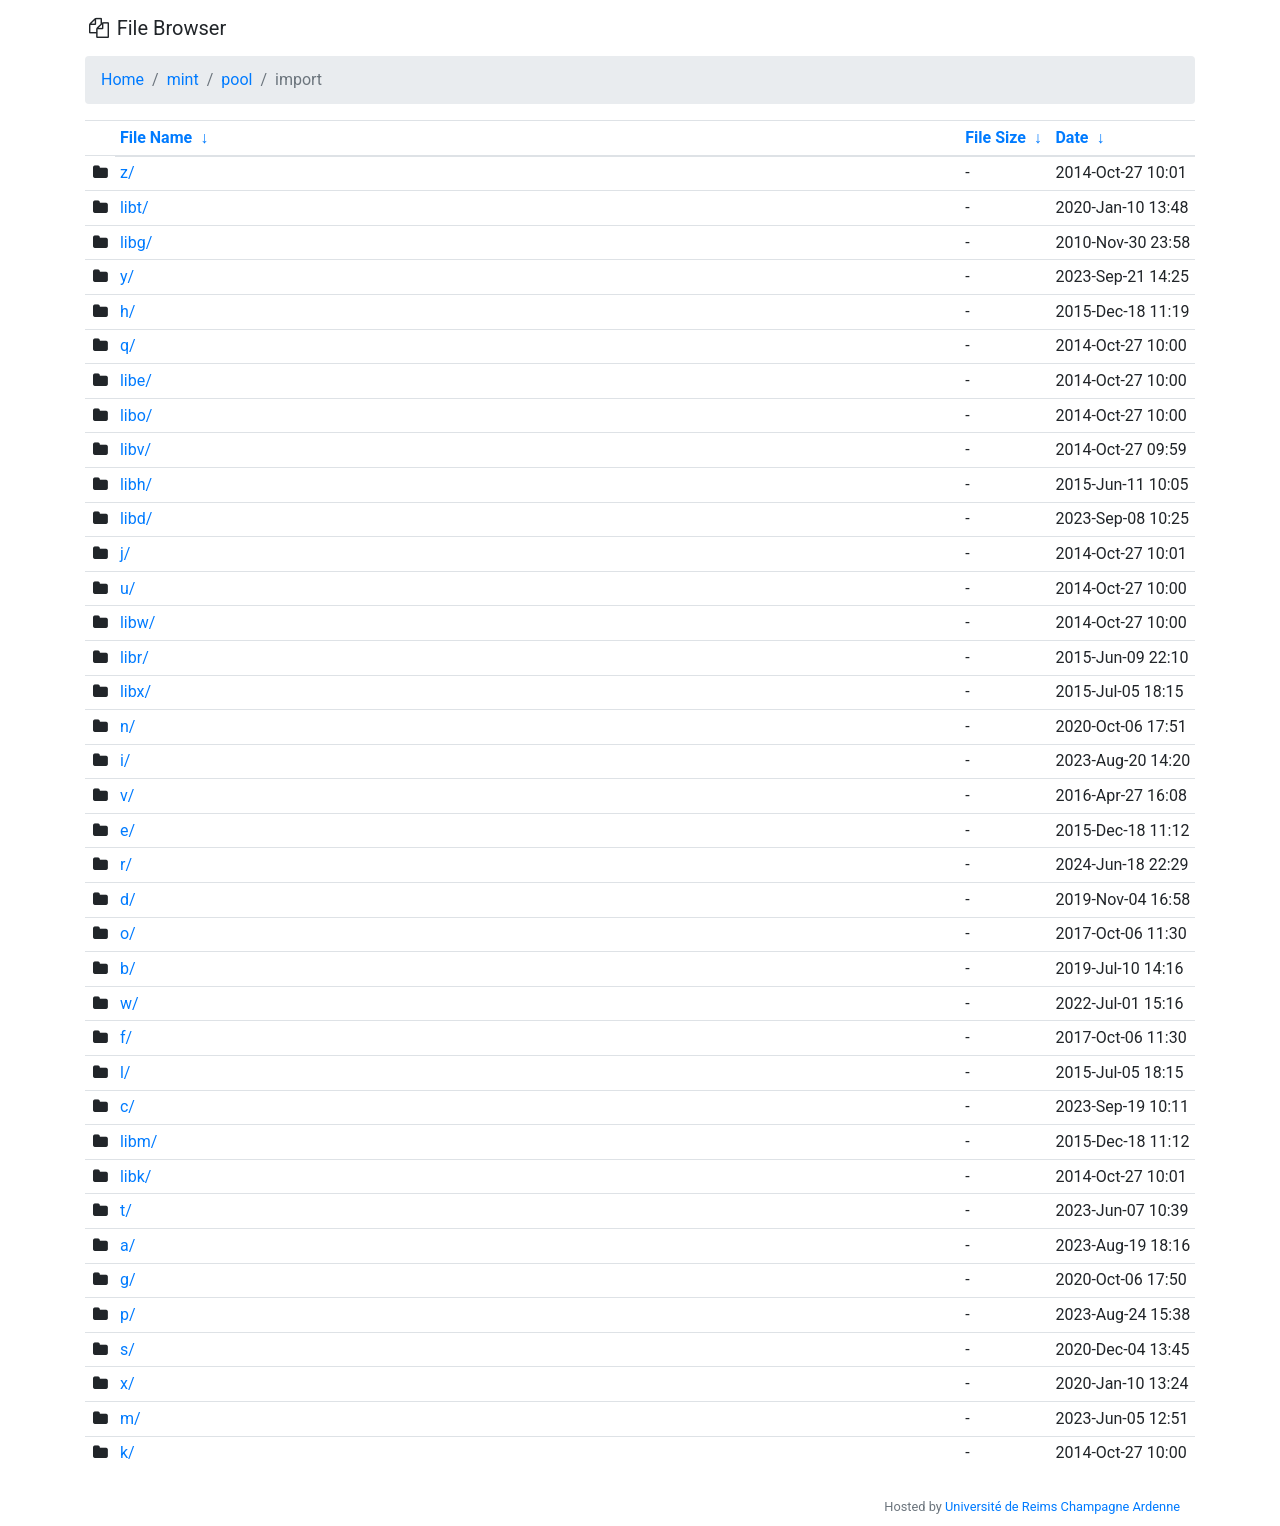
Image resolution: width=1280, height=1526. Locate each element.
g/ (128, 1279)
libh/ (136, 484)
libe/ (136, 380)
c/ (127, 1106)
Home (122, 79)
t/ (126, 1210)
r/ (126, 864)
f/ (126, 1037)
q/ (128, 345)
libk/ (135, 1176)
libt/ (134, 207)
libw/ (137, 622)
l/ (125, 1072)
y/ (127, 276)
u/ (127, 588)
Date (1071, 137)
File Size (995, 137)
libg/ (136, 242)
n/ (127, 726)
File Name (156, 137)
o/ (128, 933)
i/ (125, 760)
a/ (127, 1245)
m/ (130, 1418)
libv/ (135, 449)
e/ (127, 830)
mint (183, 79)
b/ (128, 968)
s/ (127, 1349)
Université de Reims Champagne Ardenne (1062, 1506)
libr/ (134, 657)
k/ (127, 1452)
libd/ (136, 518)
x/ (127, 1383)
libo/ (136, 415)
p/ (128, 1314)
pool (236, 79)
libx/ (135, 691)
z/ (127, 172)
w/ (129, 1003)
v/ (127, 795)
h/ (127, 311)
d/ (128, 899)
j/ (125, 553)
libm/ (138, 1141)
